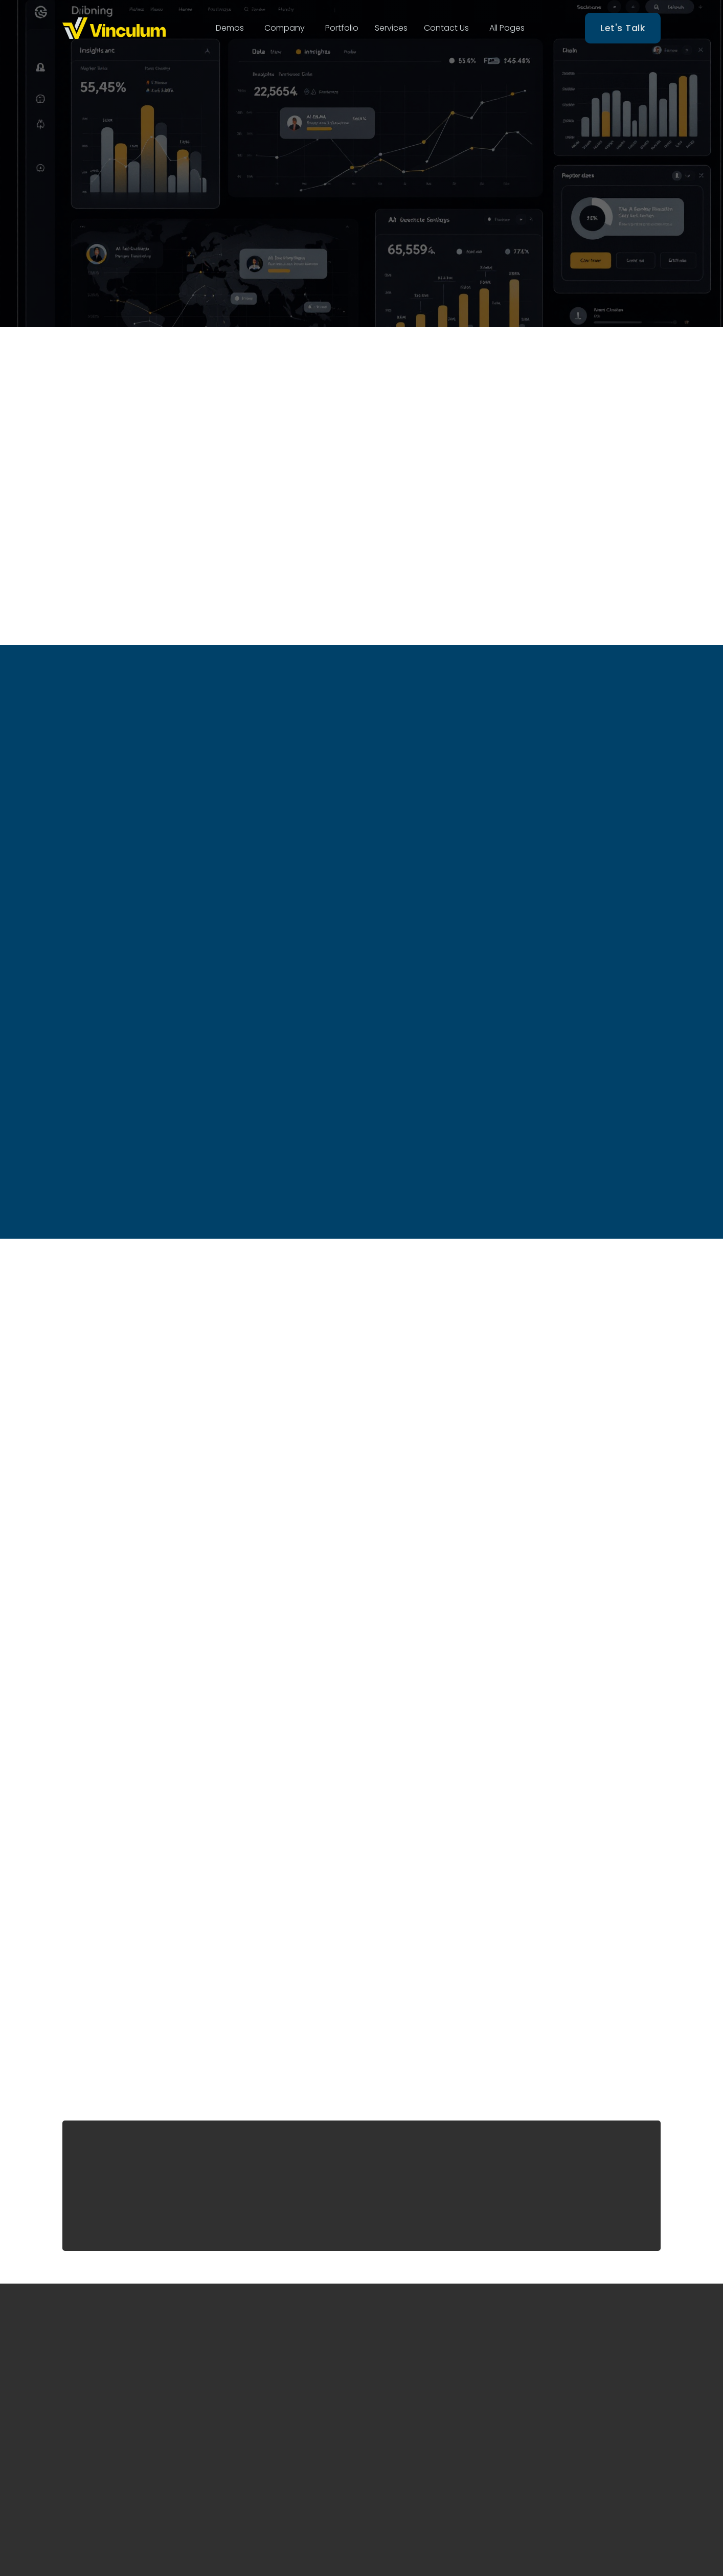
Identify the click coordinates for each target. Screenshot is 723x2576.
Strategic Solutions (423, 2439)
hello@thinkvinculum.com (588, 2426)
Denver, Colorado (571, 2380)
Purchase (329, 1865)
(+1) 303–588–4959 (573, 2403)
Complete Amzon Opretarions (421, 2414)
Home (264, 2341)
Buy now (157, 1113)
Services (391, 28)
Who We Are (428, 244)
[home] (114, 28)
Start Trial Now (307, 244)
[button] (230, 28)
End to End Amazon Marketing (425, 2384)
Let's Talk (622, 27)
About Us (270, 2361)
